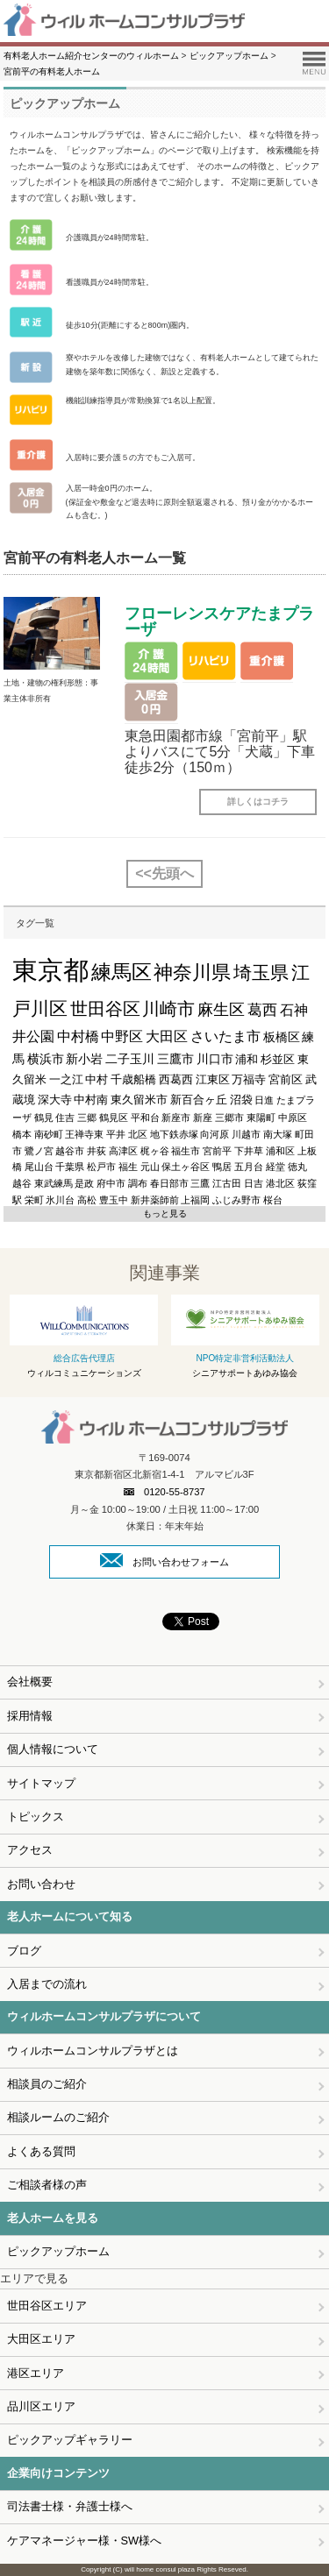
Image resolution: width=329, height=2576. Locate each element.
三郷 (87, 1117)
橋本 (22, 1134)
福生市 (185, 1151)
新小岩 (84, 1059)
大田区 (167, 1036)
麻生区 (221, 1009)
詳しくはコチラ (258, 801)
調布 (137, 1183)
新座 (202, 1117)
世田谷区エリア (47, 2305)
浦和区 (280, 1151)
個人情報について (52, 1749)
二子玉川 (129, 1059)
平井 (115, 1134)
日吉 (253, 1183)
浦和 (246, 1059)
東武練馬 (53, 1183)
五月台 (248, 1166)
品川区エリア (41, 2406)
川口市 (215, 1059)
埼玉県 (261, 972)
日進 (264, 1100)
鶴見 (44, 1117)
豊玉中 (113, 1200)
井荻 (96, 1151)
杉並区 (278, 1059)
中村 (96, 1079)
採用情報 (30, 1715)
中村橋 (78, 1036)
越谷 (22, 1183)
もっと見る (165, 1213)
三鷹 (200, 1183)
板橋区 (281, 1037)
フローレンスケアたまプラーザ (219, 621)
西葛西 (176, 1079)
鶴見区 (113, 1117)
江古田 (226, 1183)
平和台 (145, 1117)
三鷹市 (175, 1059)
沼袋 (241, 1099)
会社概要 (30, 1681)
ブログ (24, 1950)
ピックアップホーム (58, 2251)
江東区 (213, 1079)
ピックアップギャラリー (69, 2439)
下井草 (248, 1151)
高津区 (123, 1151)
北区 (137, 1134)
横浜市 (45, 1059)
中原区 (292, 1117)
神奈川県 (192, 972)
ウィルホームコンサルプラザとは (92, 2050)
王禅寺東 (84, 1134)
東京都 (50, 969)
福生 (128, 1166)
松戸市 (101, 1166)
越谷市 (69, 1151)
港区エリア (35, 2373)
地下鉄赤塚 (174, 1134)
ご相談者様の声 (47, 2184)
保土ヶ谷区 (185, 1166)
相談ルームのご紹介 (58, 2117)
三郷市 (229, 1117)
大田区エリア (41, 2338)
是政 (84, 1183)
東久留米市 (139, 1099)
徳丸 (297, 1166)
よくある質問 (41, 2151)
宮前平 (217, 1151)
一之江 (66, 1079)
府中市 (111, 1183)
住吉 (65, 1117)
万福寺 (249, 1079)
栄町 (34, 1200)
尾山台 (39, 1166)
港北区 (280, 1183)
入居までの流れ (47, 1984)
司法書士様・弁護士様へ (69, 2506)
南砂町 (48, 1134)
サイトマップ (41, 1783)
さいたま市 (225, 1036)
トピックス (35, 1816)
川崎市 (168, 1008)
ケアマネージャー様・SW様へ (84, 2540)
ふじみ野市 (236, 1200)
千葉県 (69, 1166)
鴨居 (222, 1166)
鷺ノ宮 (39, 1151)
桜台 (273, 1200)
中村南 (91, 1099)
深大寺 (55, 1099)
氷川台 (60, 1200)
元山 (150, 1166)
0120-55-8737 (164, 1492)
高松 (87, 1200)
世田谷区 (105, 1008)
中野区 (122, 1036)
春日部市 (169, 1183)
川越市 (246, 1134)
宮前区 (285, 1079)
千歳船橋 (133, 1079)
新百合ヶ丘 (198, 1099)
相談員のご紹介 (47, 2083)
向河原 (214, 1134)
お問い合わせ (41, 1884)
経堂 (275, 1166)
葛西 (262, 1010)
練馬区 (121, 972)
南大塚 (277, 1134)
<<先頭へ (164, 873)
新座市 (175, 1117)
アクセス (30, 1849)
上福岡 (195, 1200)
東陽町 (261, 1117)
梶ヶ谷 (154, 1151)
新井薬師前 (155, 1200)
